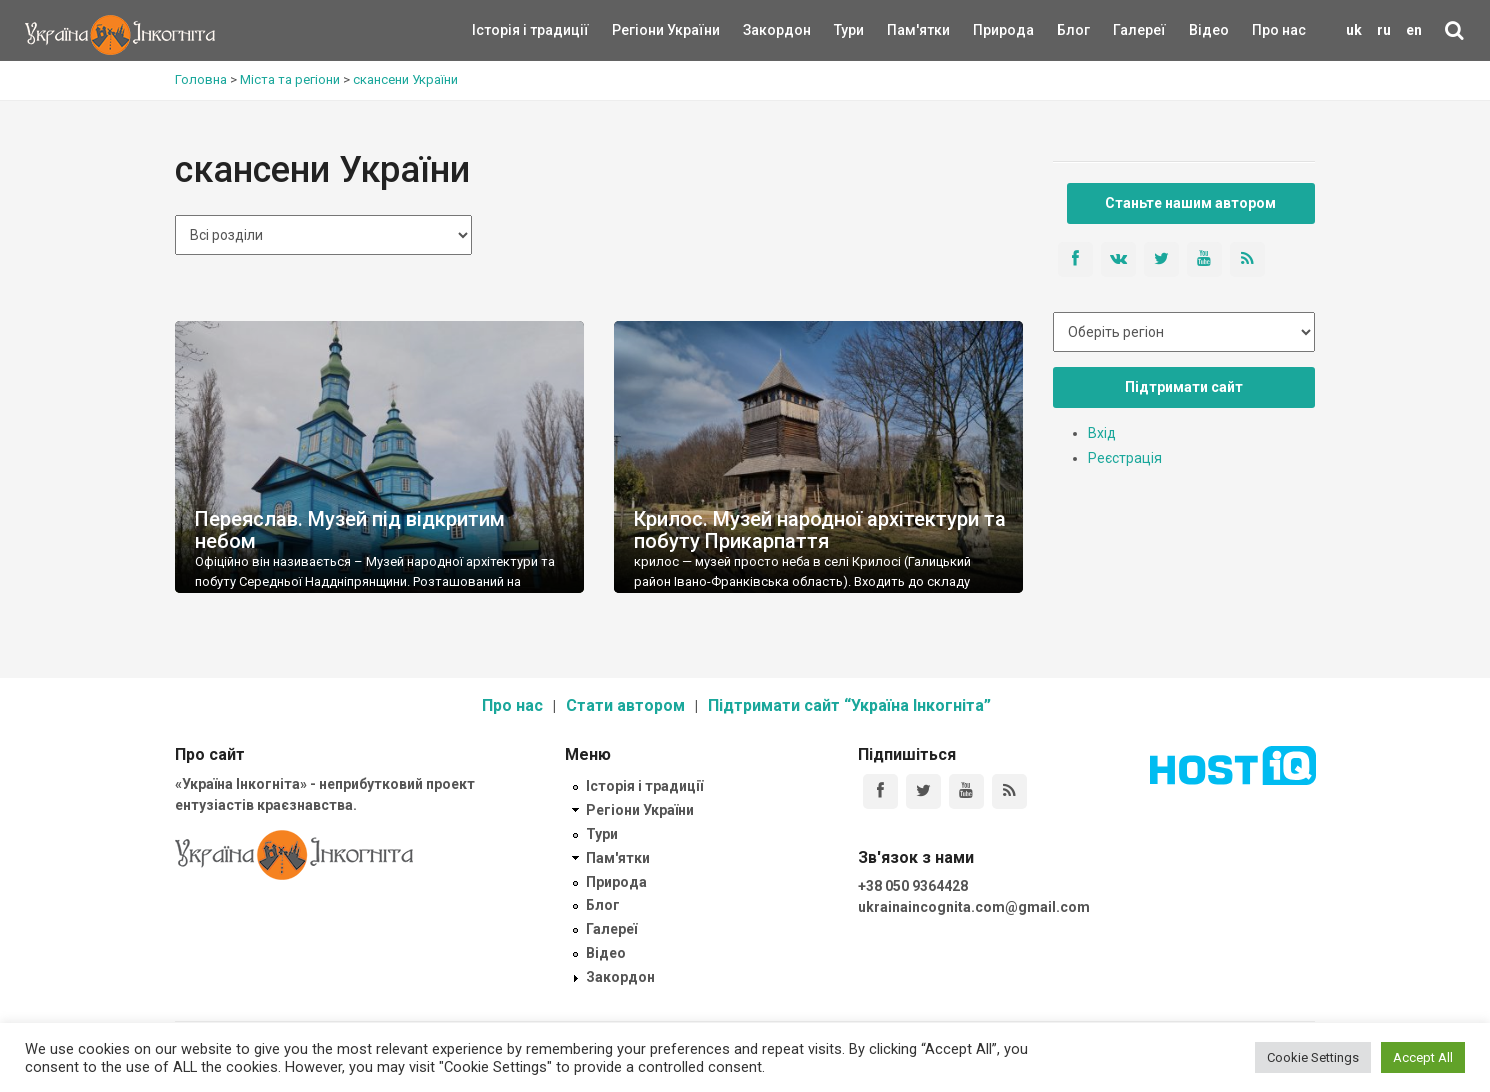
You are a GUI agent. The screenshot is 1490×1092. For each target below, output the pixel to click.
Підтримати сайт (1184, 387)
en (1414, 30)
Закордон (760, 30)
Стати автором (625, 705)
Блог (1073, 30)
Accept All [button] (1423, 1057)
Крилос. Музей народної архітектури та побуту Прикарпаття (820, 530)
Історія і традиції (501, 30)
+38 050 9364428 (913, 886)
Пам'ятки (903, 30)
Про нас (1279, 30)
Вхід (1102, 433)
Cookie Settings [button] (1313, 1057)
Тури (849, 30)
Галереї (1139, 30)
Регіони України (639, 30)
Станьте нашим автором (1190, 203)
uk (1354, 30)
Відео (1209, 30)
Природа (988, 30)
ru (1384, 30)
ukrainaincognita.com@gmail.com (974, 907)
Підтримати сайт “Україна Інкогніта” (849, 705)
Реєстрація (1125, 458)
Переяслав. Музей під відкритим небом (350, 530)
